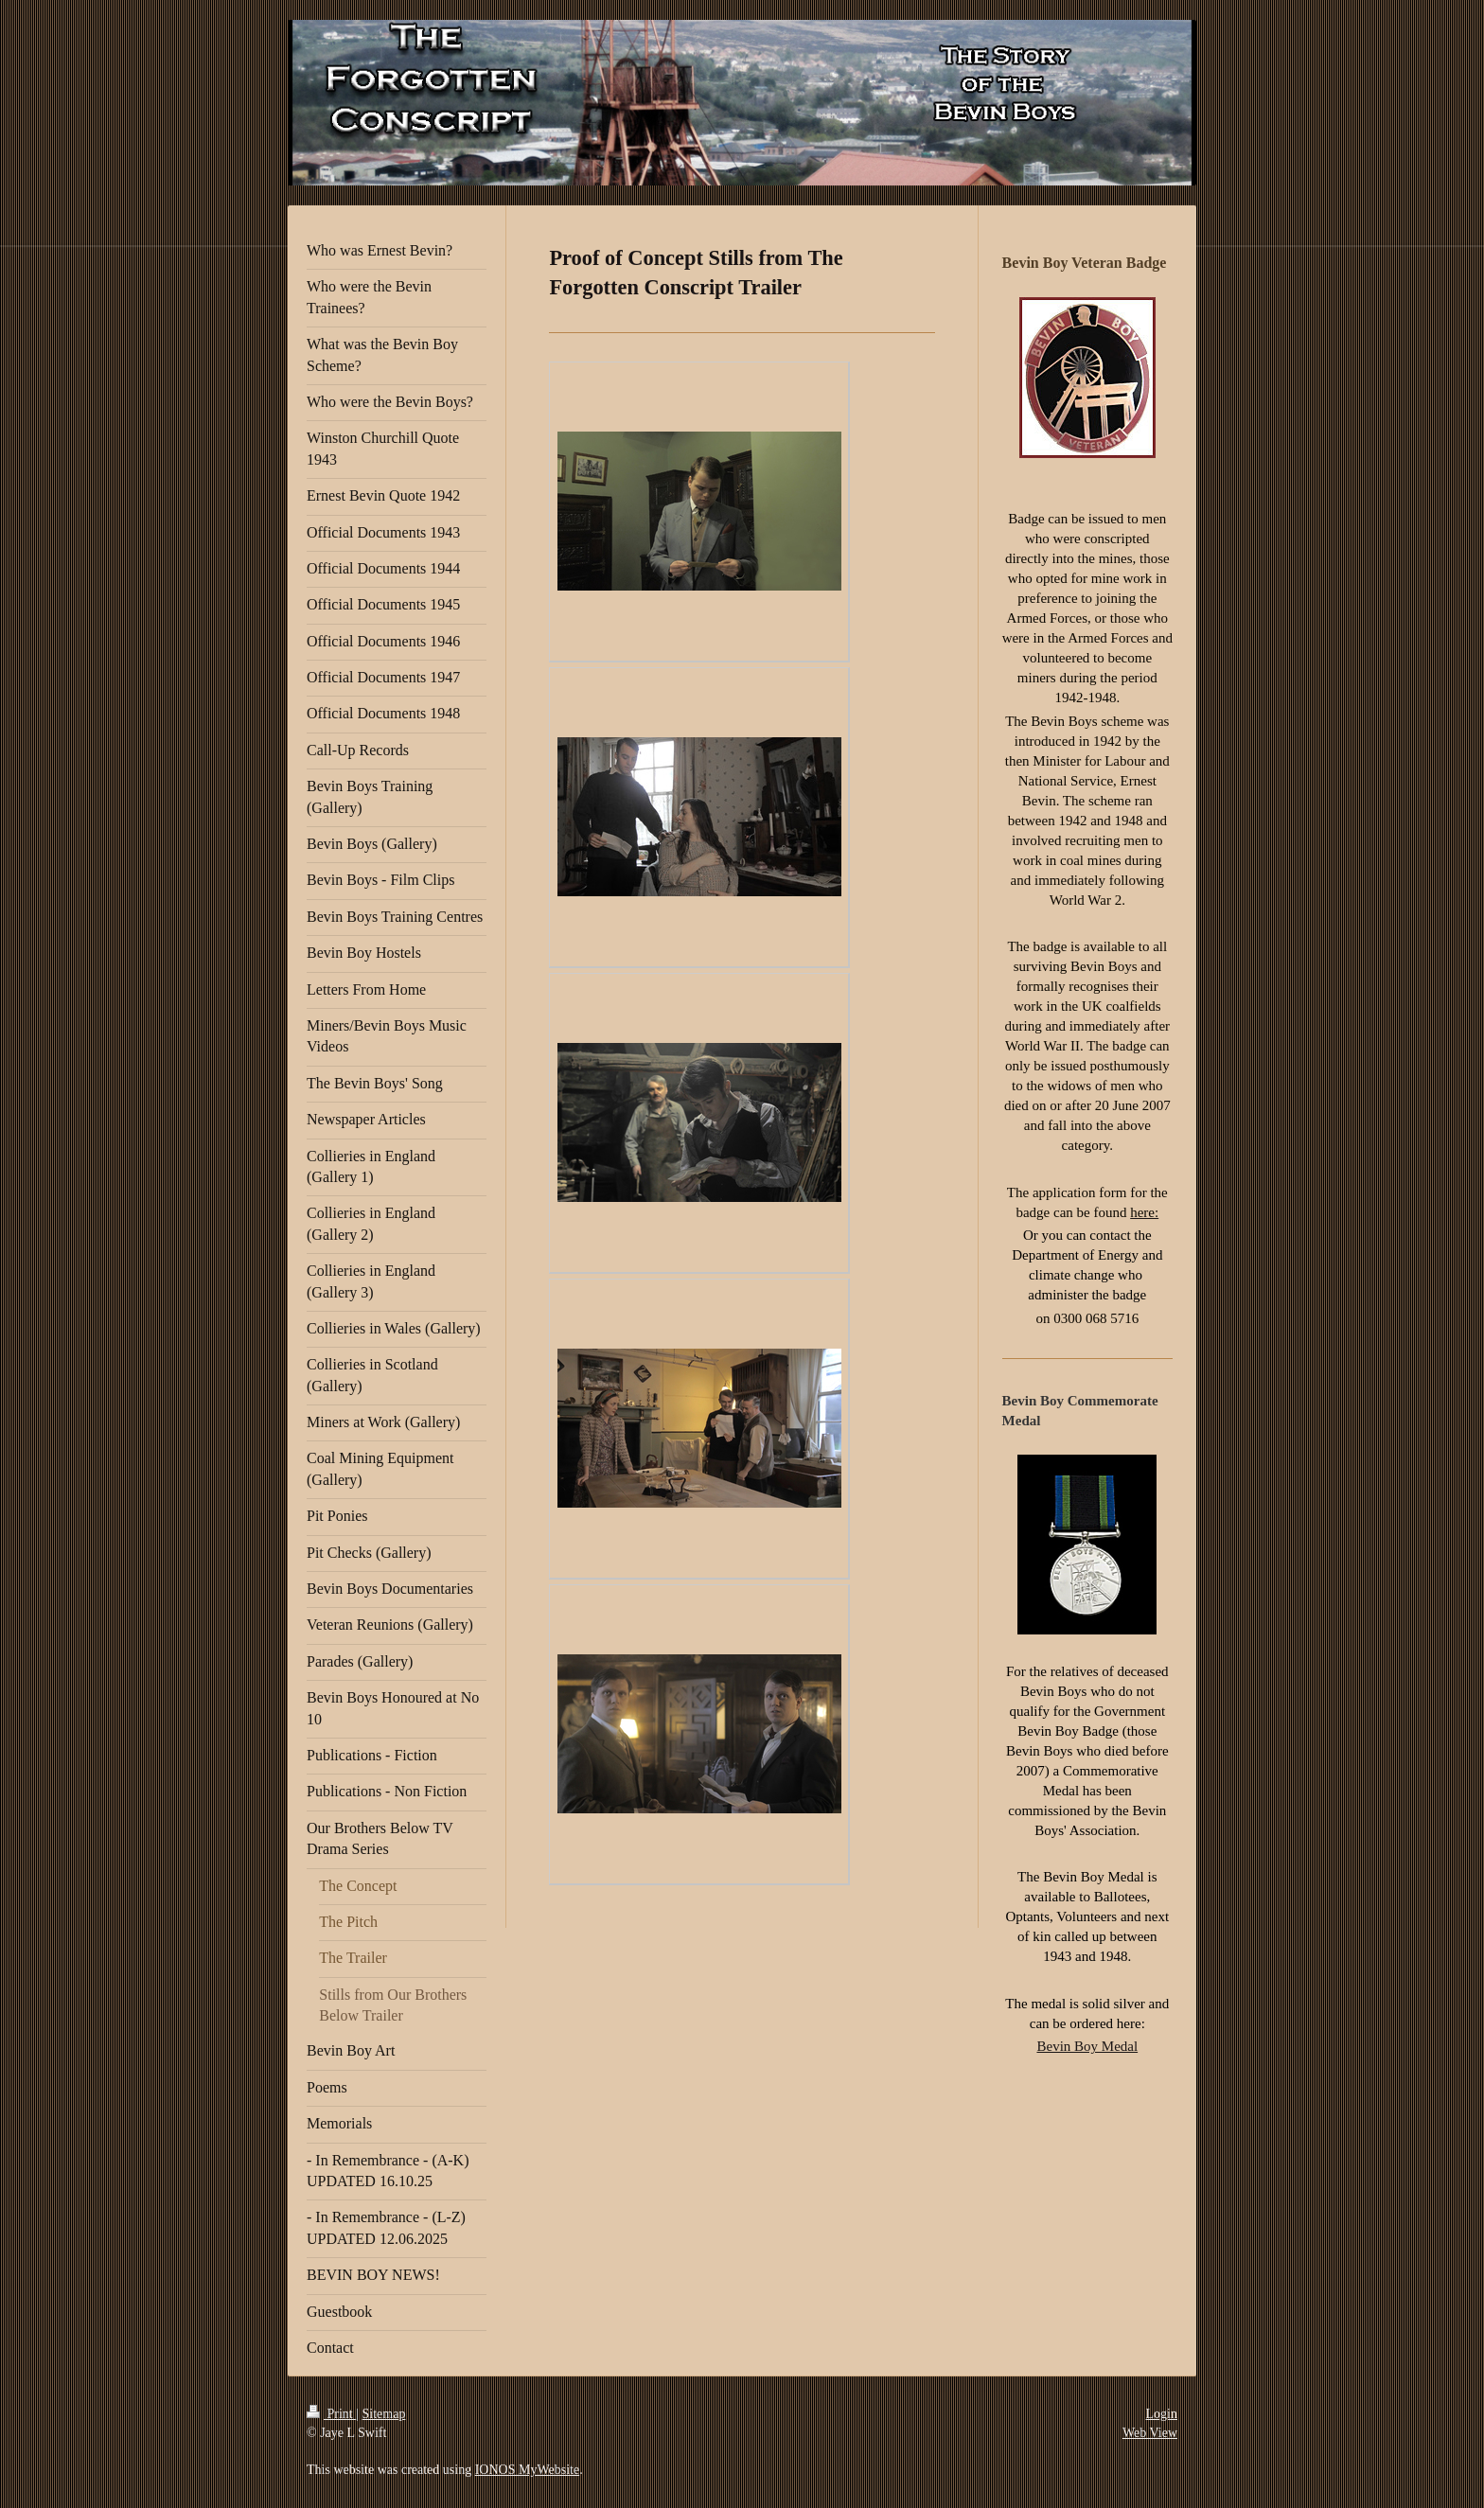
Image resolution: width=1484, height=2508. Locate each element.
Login (1161, 2414)
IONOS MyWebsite (527, 2470)
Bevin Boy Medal (1087, 2046)
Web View (1149, 2433)
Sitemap (384, 2414)
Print (331, 2414)
